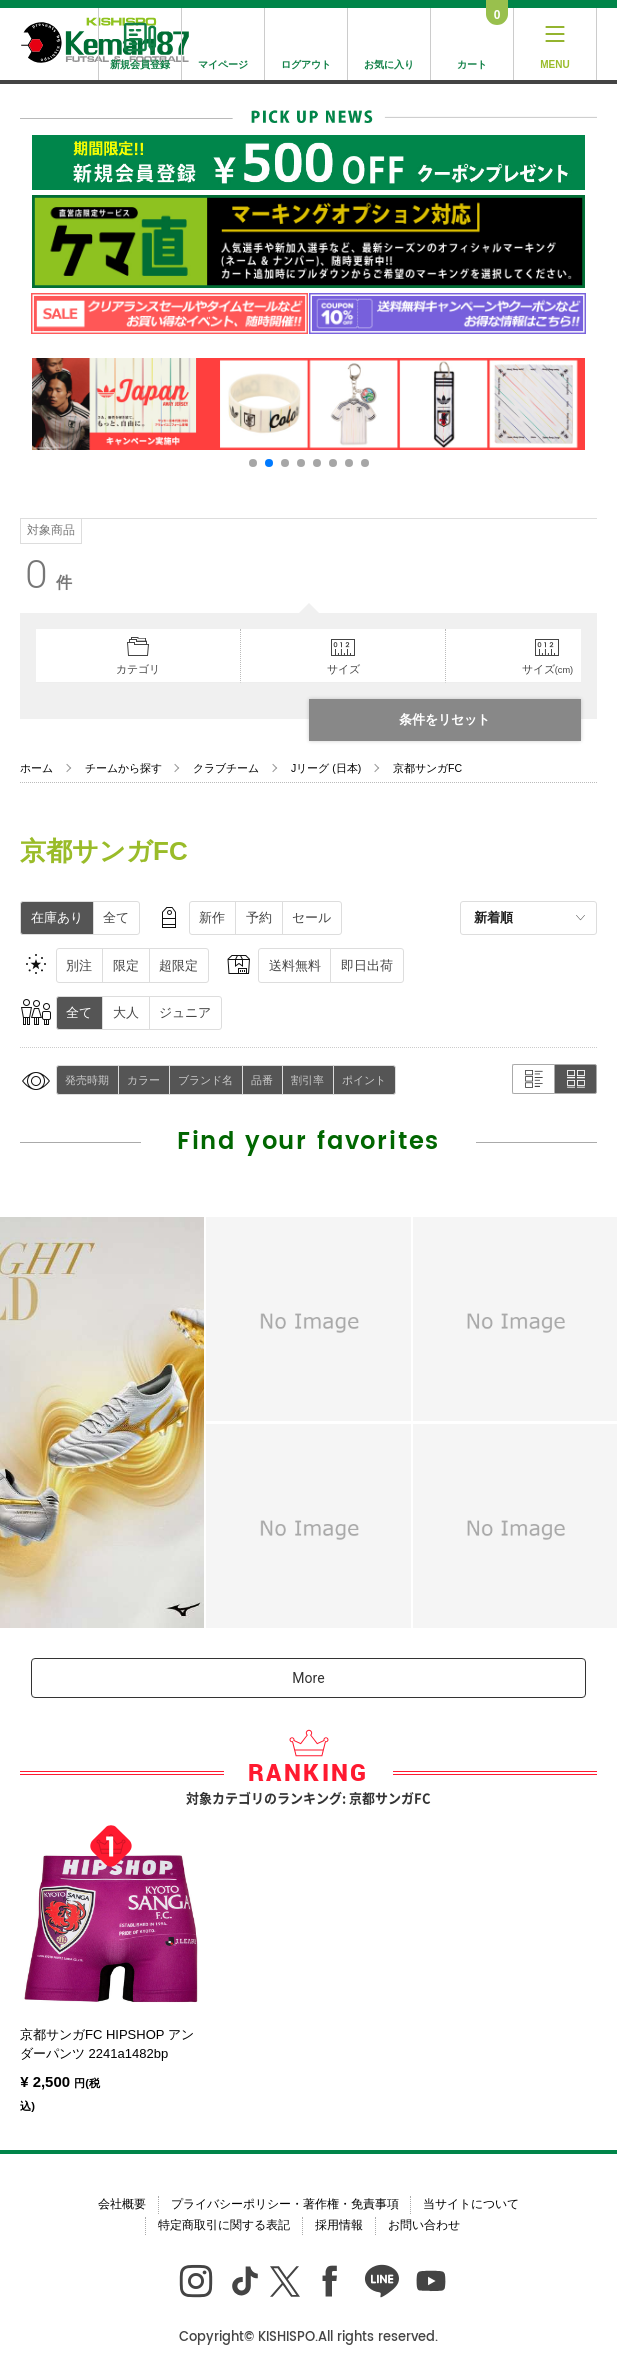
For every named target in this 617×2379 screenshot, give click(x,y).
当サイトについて (471, 2204)
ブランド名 (205, 1080)
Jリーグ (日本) (326, 768)
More (308, 1678)
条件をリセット (444, 719)
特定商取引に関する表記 (224, 2225)
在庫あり (57, 917)
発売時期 (87, 1080)
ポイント (364, 1080)
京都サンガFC (427, 768)
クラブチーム (226, 768)
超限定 (178, 965)
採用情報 (339, 2225)
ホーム (36, 768)
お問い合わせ (424, 2225)
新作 (212, 917)
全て (116, 917)
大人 (126, 1012)
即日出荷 (367, 965)
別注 (79, 965)
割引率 (307, 1080)
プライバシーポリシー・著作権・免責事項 (285, 2204)
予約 (259, 917)
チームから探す (123, 768)
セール (311, 917)
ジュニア (185, 1012)
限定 (126, 965)
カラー (143, 1080)
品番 (262, 1080)
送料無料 (295, 965)
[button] (253, 463)
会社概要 (122, 2204)
